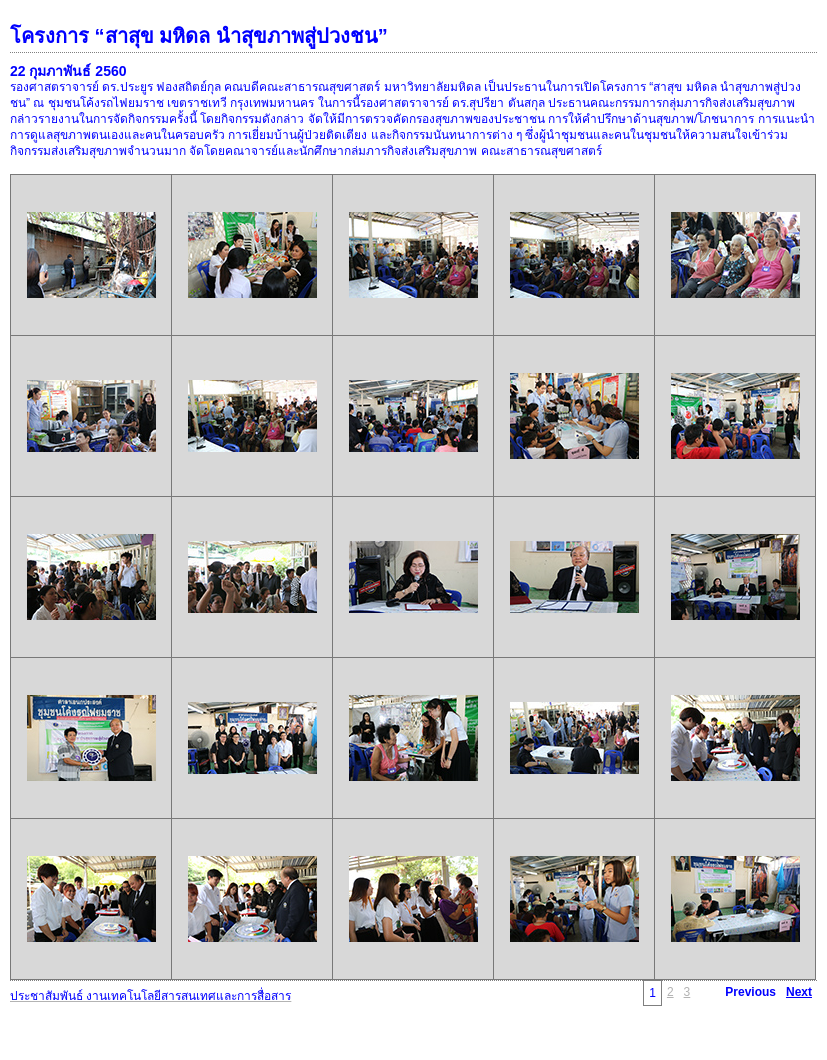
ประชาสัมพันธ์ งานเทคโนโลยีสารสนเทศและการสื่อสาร (150, 996)
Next (799, 992)
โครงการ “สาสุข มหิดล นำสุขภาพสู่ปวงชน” (199, 36)
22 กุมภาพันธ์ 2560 (68, 71)
